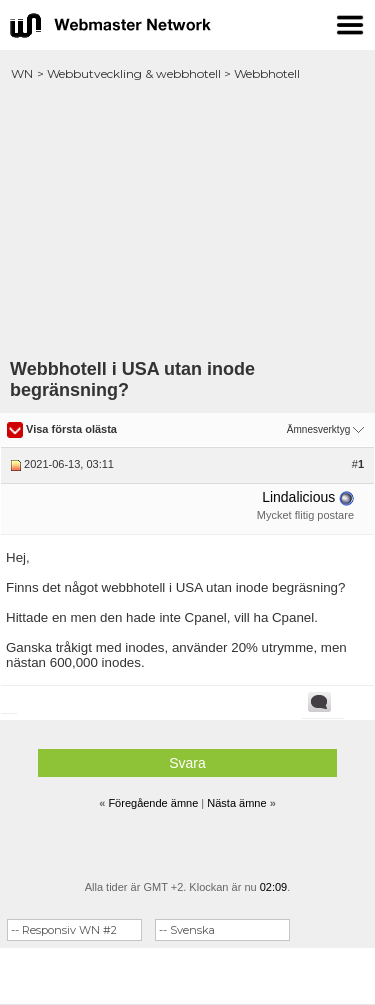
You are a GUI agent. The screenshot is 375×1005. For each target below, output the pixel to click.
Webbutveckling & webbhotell (134, 73)
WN (22, 73)
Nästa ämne (236, 803)
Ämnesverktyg (318, 429)
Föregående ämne (153, 803)
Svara (187, 763)
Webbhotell (267, 73)
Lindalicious (298, 497)
